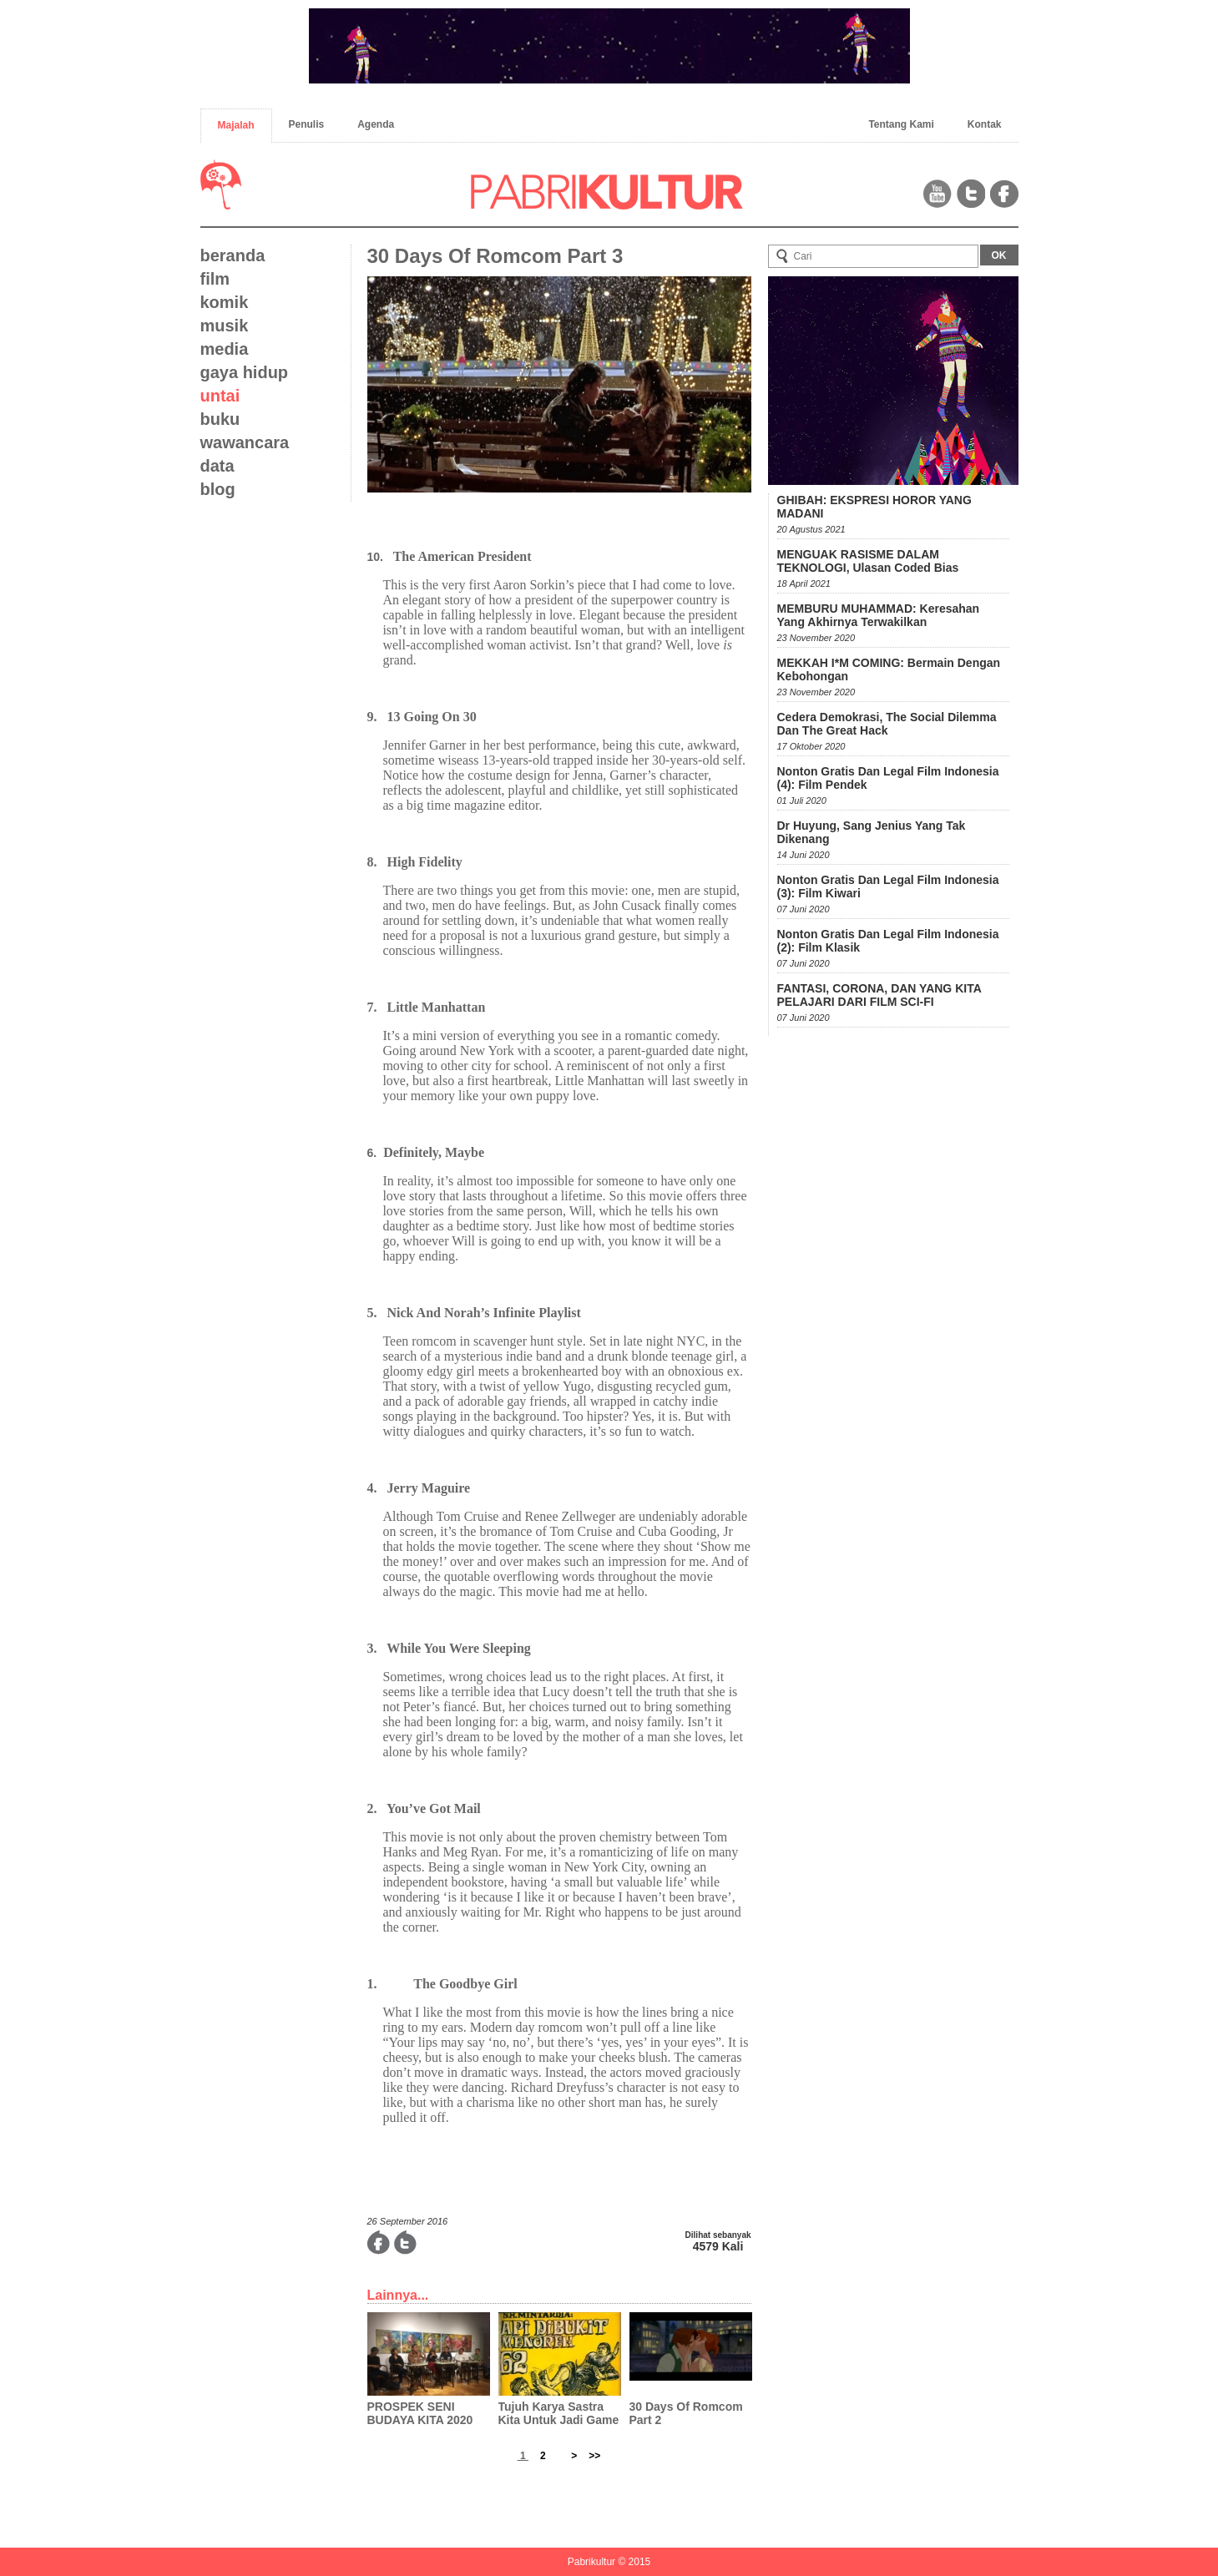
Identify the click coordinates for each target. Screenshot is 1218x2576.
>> (594, 2456)
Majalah (236, 125)
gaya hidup (244, 372)
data (217, 466)
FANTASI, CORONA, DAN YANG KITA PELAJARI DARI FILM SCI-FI (879, 995)
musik (224, 325)
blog (217, 489)
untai (220, 395)
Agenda (375, 124)
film (215, 279)
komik (224, 302)
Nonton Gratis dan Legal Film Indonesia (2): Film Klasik (888, 940)
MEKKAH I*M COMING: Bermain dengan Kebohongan (889, 669)
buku (220, 419)
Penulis (307, 124)
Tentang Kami (900, 124)
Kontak (985, 124)
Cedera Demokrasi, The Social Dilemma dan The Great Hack (887, 723)
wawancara (245, 442)
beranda (232, 255)
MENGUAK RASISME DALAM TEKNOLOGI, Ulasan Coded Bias (868, 561)
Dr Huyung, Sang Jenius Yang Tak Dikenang (871, 832)
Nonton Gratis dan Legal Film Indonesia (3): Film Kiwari (888, 886)
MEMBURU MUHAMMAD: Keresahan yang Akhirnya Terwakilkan (878, 615)
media (224, 349)
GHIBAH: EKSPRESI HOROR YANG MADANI (874, 506)
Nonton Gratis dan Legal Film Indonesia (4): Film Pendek (888, 778)
